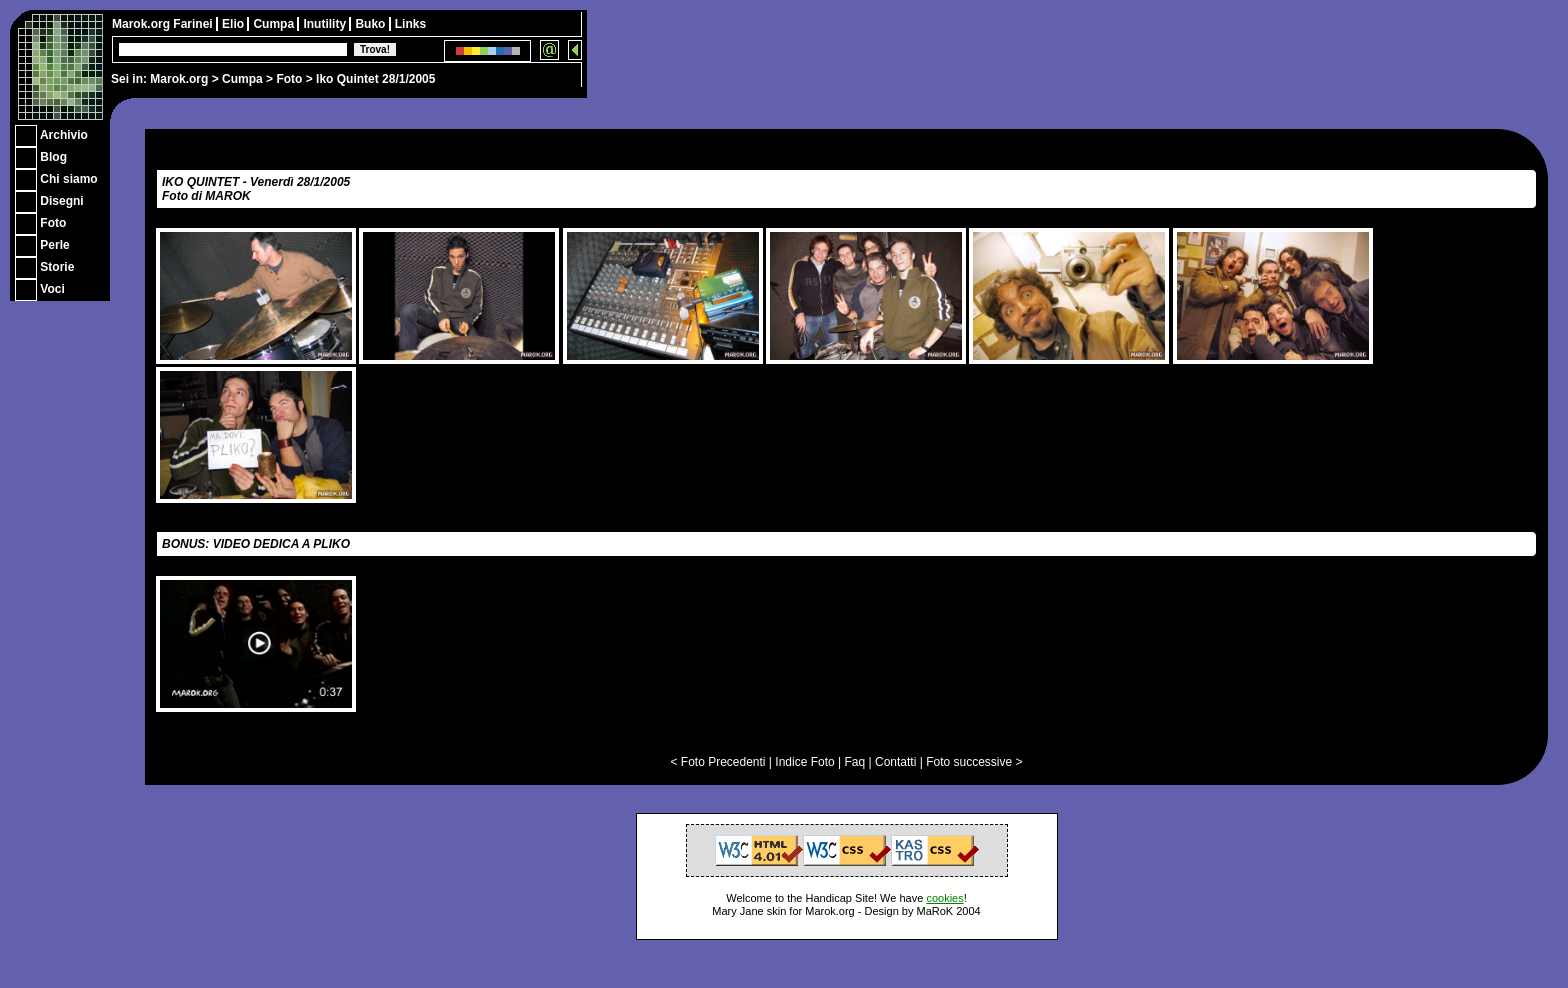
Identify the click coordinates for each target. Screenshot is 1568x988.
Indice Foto (804, 762)
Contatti (895, 762)
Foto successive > (974, 762)
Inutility (326, 24)
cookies (944, 898)
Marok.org (179, 79)
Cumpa (242, 79)
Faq (855, 762)
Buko (371, 24)
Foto (289, 79)
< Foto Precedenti (717, 762)
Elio (234, 24)
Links (410, 24)
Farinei (194, 24)
